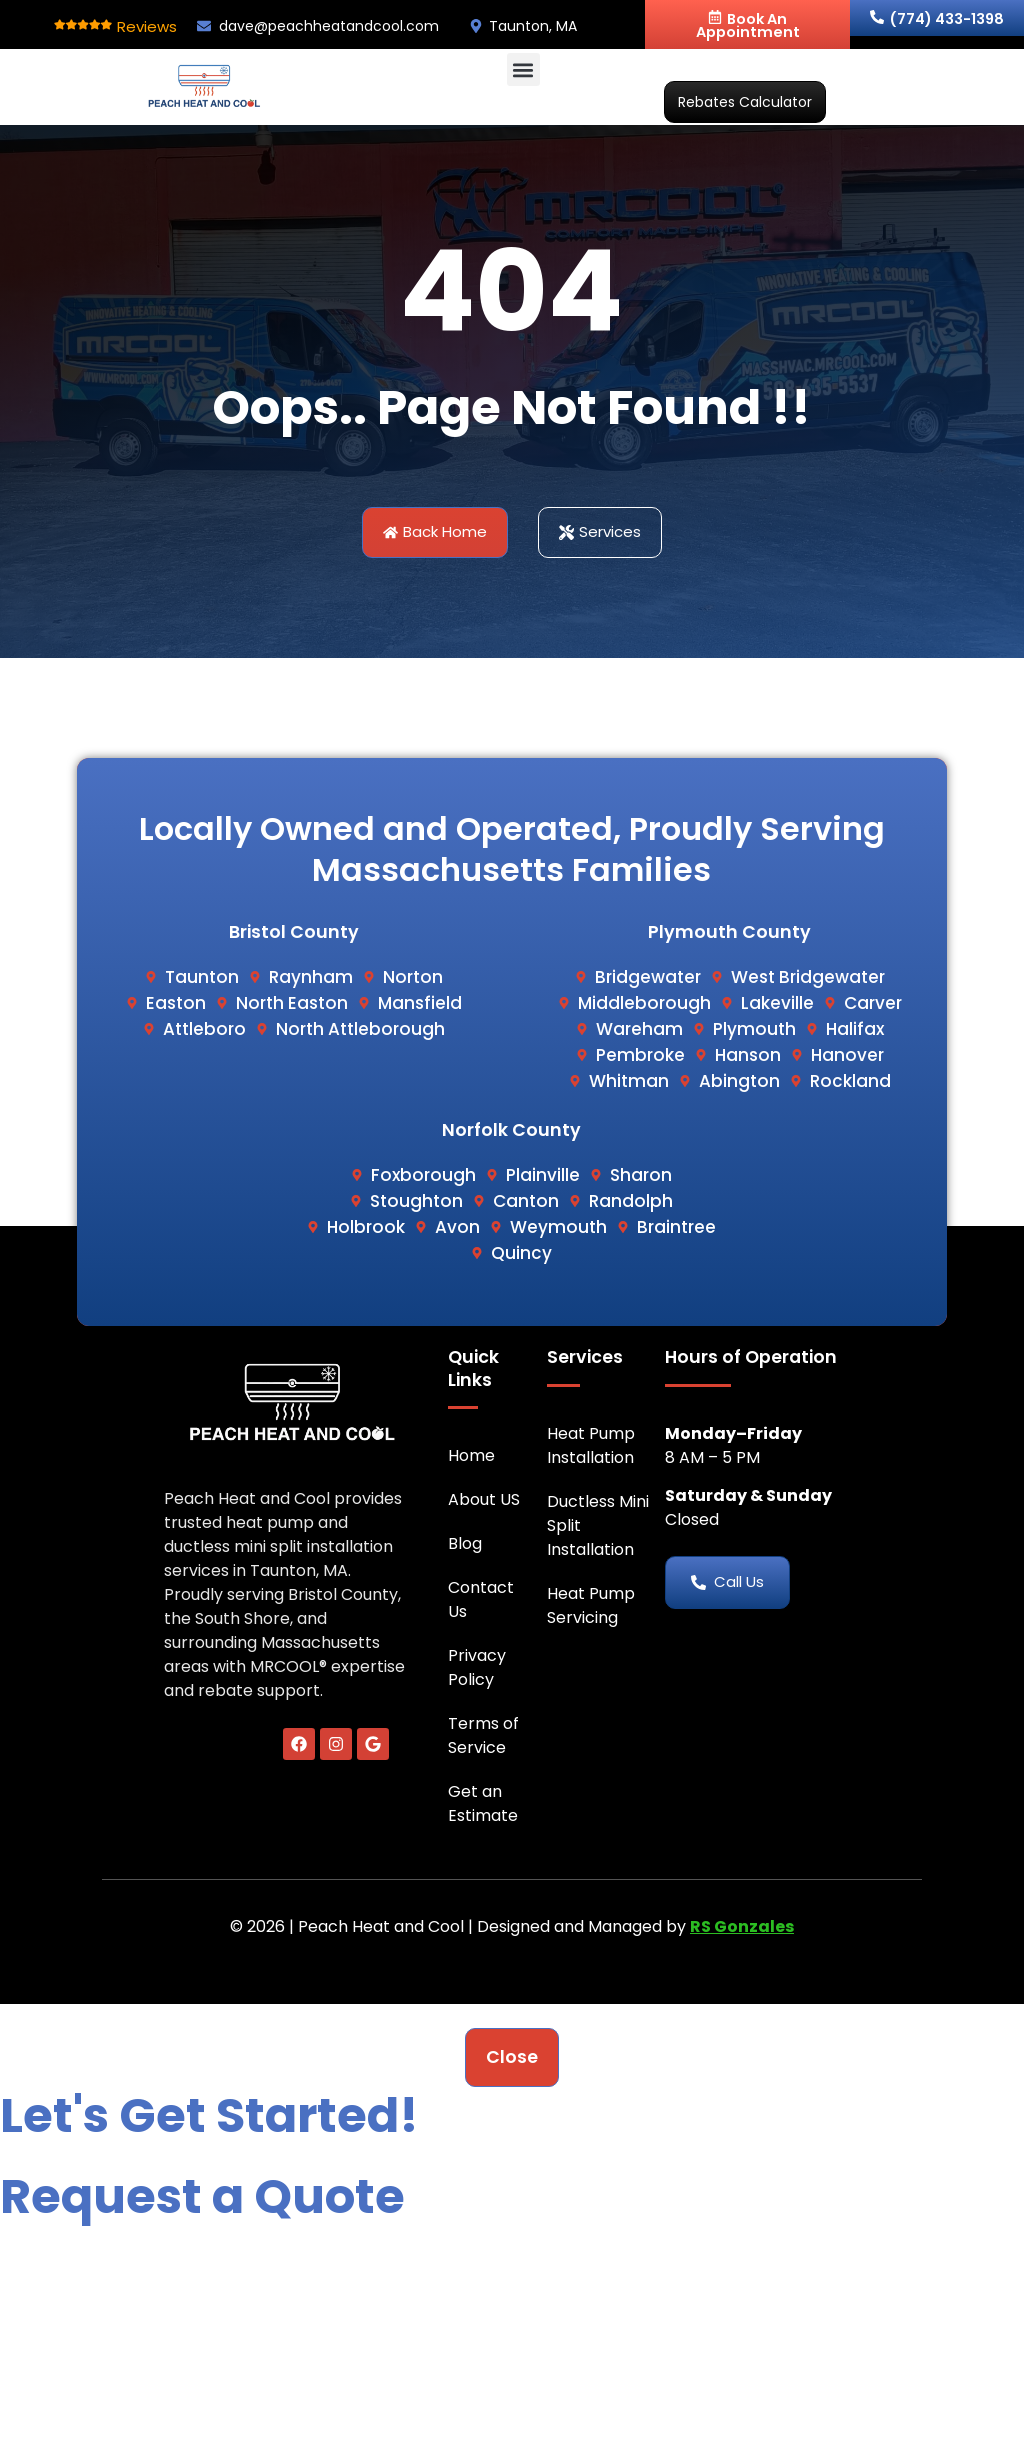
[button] (523, 69)
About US (484, 1499)
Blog (465, 1543)
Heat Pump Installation (591, 1445)
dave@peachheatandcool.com (329, 26)
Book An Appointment (748, 25)
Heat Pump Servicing (591, 1605)
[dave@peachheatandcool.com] (204, 26)
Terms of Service (483, 1735)
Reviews (147, 26)
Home (471, 1455)
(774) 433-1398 (937, 19)
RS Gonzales (742, 1926)
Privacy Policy (477, 1667)
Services (585, 1357)
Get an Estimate (483, 1803)
